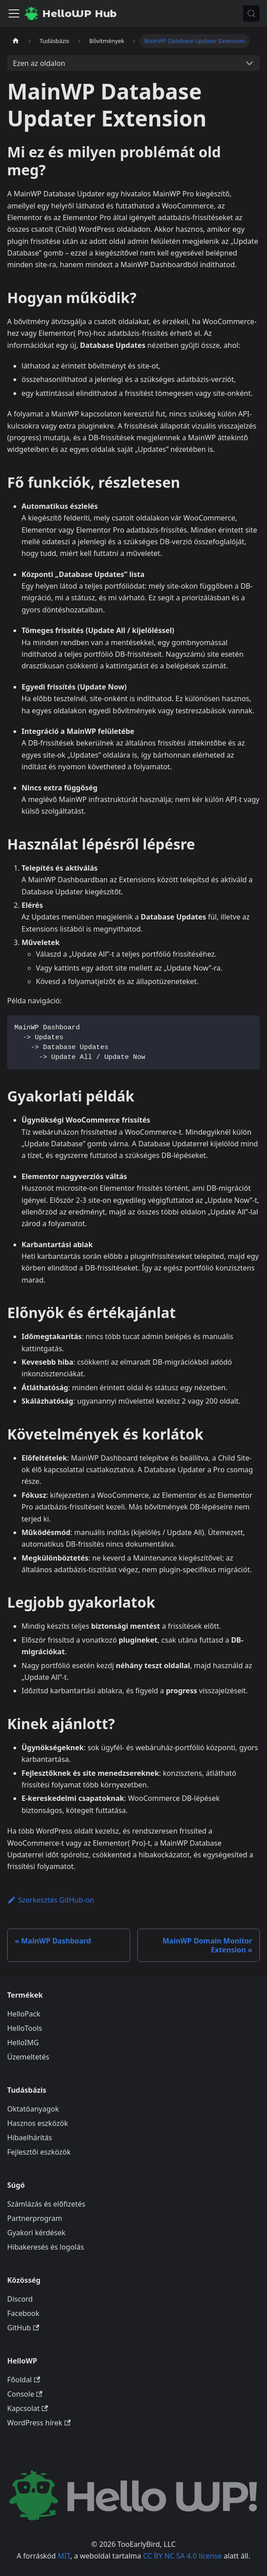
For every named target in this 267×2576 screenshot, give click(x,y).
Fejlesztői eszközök (39, 2152)
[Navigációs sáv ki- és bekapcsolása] (14, 13)
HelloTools (24, 2028)
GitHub (23, 2328)
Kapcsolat (27, 2408)
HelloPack (23, 2014)
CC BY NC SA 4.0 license (182, 2556)
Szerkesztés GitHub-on (50, 1900)
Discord (20, 2299)
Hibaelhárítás (29, 2137)
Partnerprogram (34, 2218)
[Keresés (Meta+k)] (251, 13)
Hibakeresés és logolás (45, 2247)
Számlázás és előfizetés (46, 2204)
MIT (64, 2556)
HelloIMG (23, 2042)
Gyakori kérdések (36, 2233)
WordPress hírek (38, 2423)
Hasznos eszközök (37, 2123)
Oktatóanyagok (33, 2109)
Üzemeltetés (28, 2057)
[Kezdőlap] (15, 41)
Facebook (23, 2313)
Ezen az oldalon (39, 63)
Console (24, 2394)
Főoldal (23, 2380)
